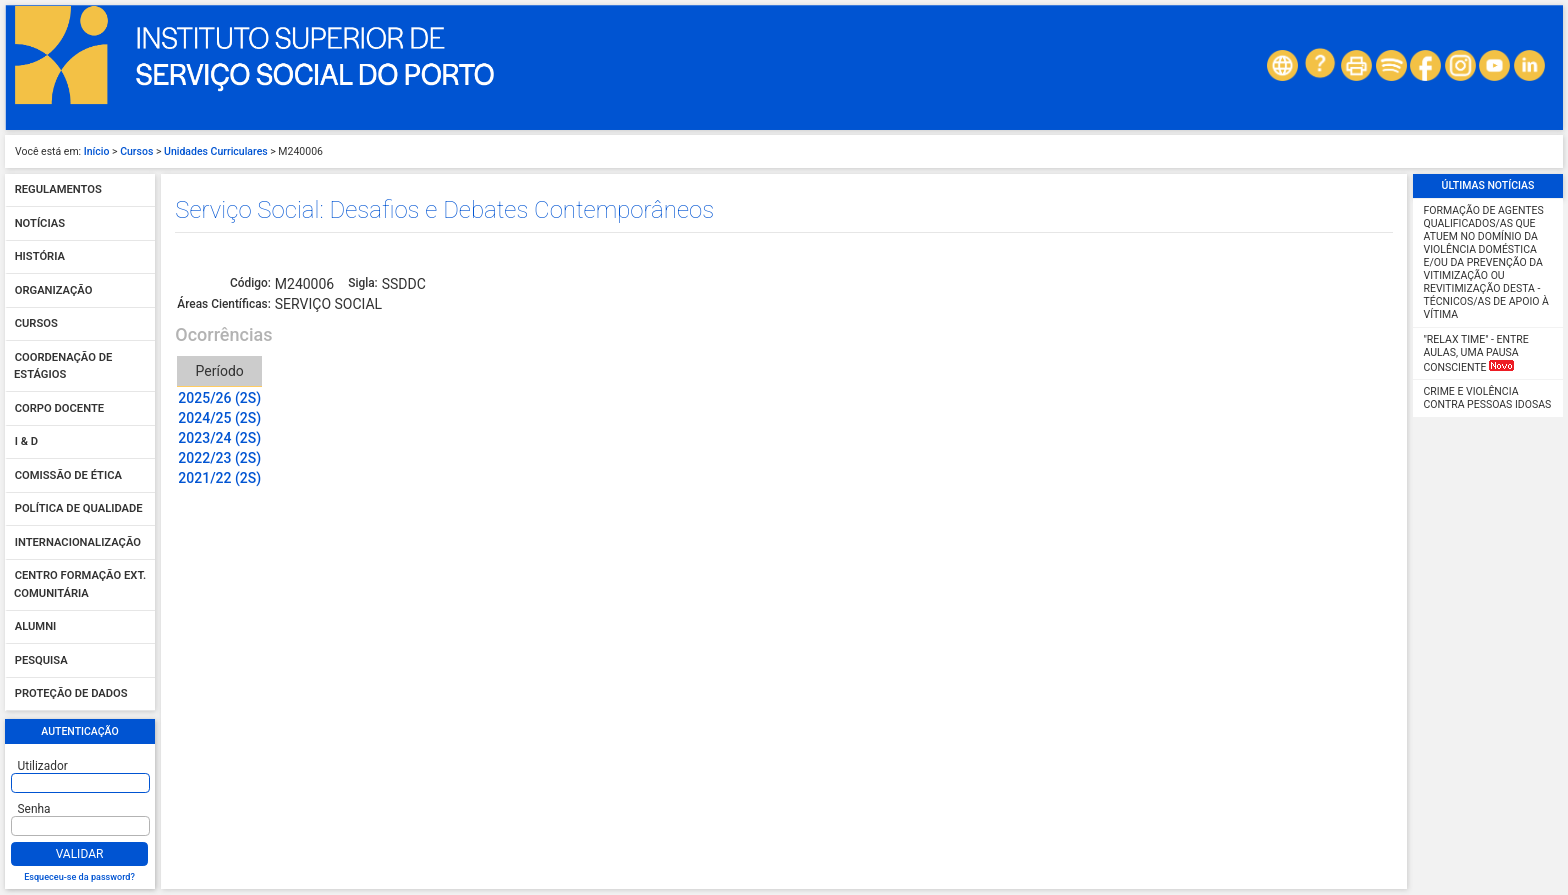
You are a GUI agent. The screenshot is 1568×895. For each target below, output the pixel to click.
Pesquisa (41, 660)
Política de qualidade (79, 509)
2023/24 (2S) (219, 438)
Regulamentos (58, 190)
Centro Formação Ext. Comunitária (80, 585)
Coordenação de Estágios (63, 366)
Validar (80, 854)
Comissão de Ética (68, 475)
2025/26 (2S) (219, 398)
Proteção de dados (71, 694)
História (40, 257)
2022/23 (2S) (219, 458)
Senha (34, 809)
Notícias (40, 223)
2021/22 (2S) (219, 478)
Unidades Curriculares (216, 151)
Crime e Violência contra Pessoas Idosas (1488, 398)
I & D (26, 442)
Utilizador (43, 766)
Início (97, 151)
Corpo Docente (59, 408)
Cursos (136, 151)
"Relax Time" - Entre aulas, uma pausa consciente (1476, 353)
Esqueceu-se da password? (79, 877)
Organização (54, 290)
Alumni (36, 627)
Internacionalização (78, 542)
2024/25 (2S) (219, 418)
